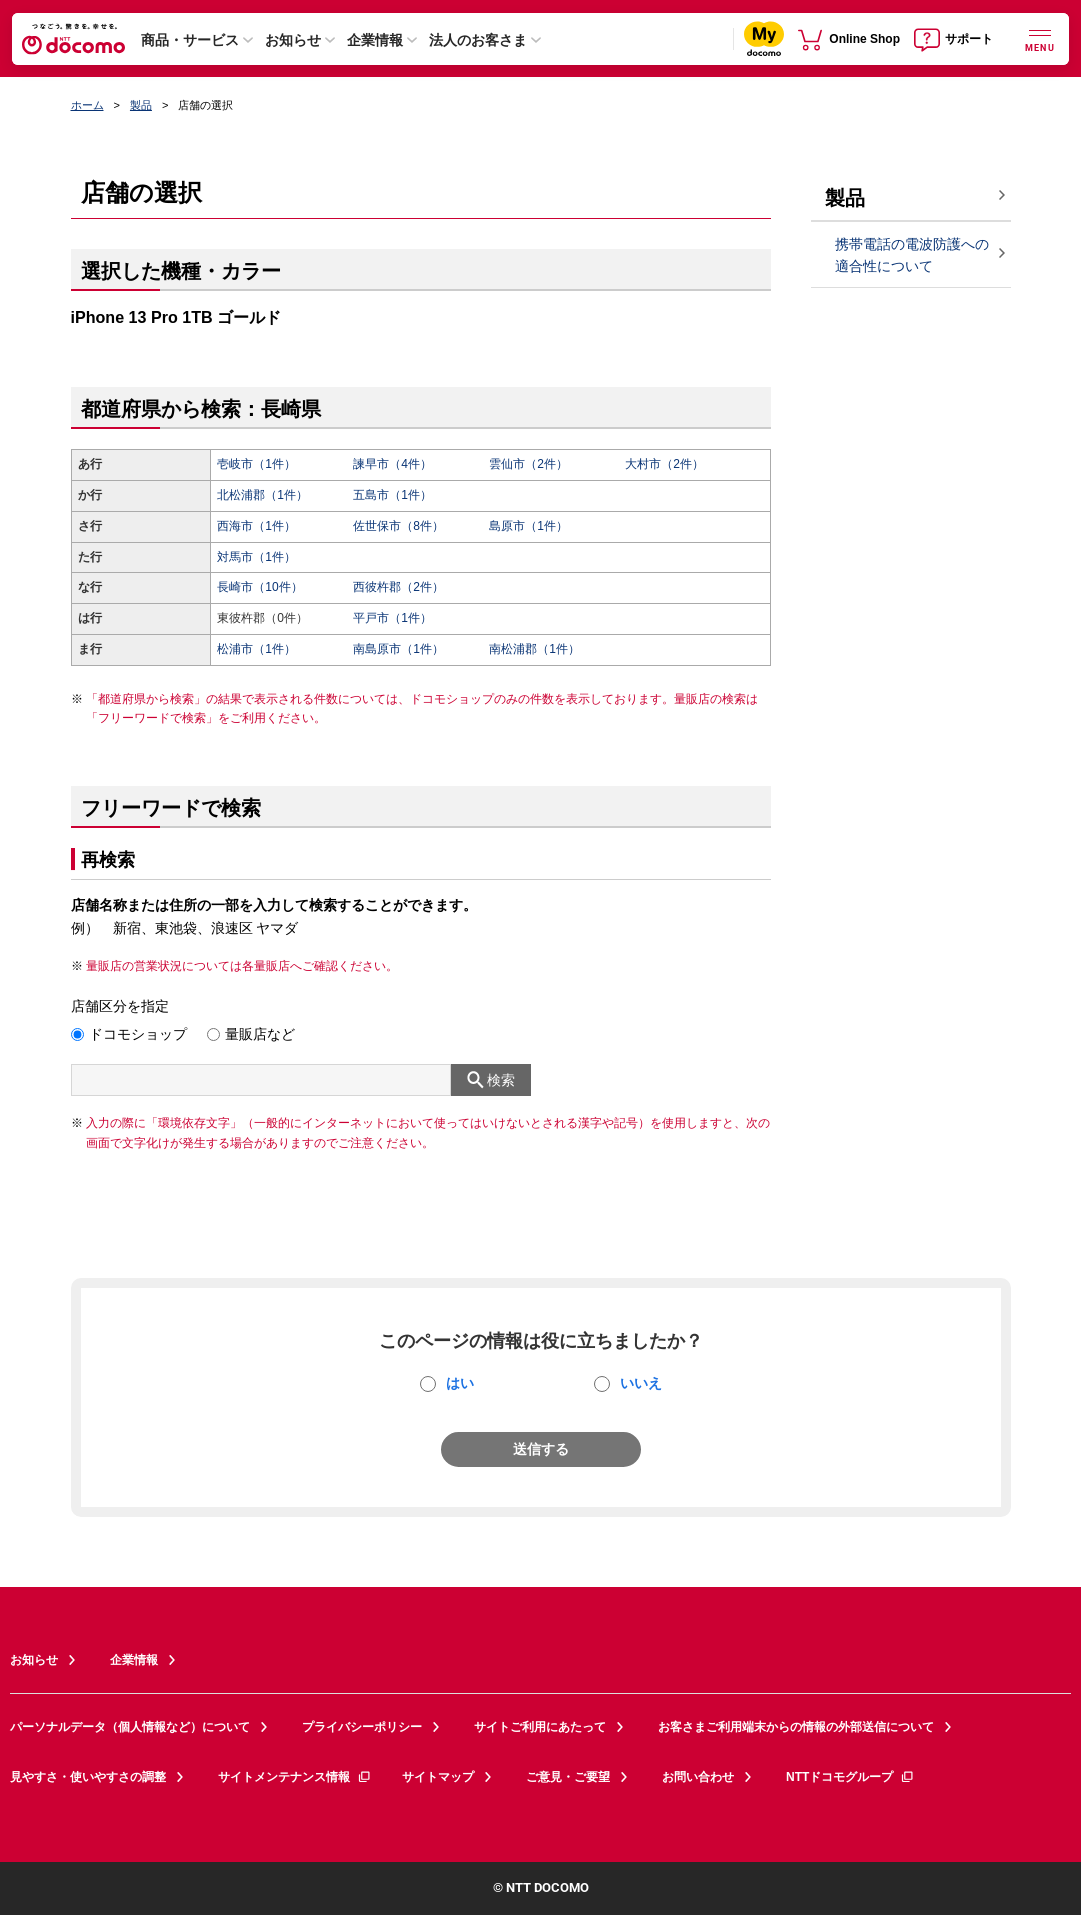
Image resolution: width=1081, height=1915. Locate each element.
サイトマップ (438, 1777)
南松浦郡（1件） (534, 649)
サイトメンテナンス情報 (295, 1777)
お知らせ (293, 40)
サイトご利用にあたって (540, 1727)
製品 (141, 105)
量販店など (260, 1034)
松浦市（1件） (256, 649)
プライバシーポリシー (362, 1727)
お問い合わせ (698, 1777)
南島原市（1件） (398, 649)
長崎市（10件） (259, 587)
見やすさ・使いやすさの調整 (88, 1777)
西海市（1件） (256, 526)
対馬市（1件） (256, 557)
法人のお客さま (478, 40)
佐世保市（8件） (398, 526)
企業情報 (375, 40)
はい (460, 1383)
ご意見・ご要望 (568, 1777)
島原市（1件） (528, 526)
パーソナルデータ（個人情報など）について (130, 1727)
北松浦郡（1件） (262, 495)
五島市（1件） (392, 495)
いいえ (641, 1383)
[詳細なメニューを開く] (1040, 38)
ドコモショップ (138, 1034)
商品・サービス (190, 40)
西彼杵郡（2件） (398, 587)
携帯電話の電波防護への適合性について (912, 255)
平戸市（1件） (392, 618)
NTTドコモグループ (850, 1777)
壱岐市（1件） (256, 464)
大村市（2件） (664, 464)
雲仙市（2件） (528, 464)
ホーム (87, 105)
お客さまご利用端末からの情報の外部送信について (796, 1727)
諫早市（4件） (392, 464)
